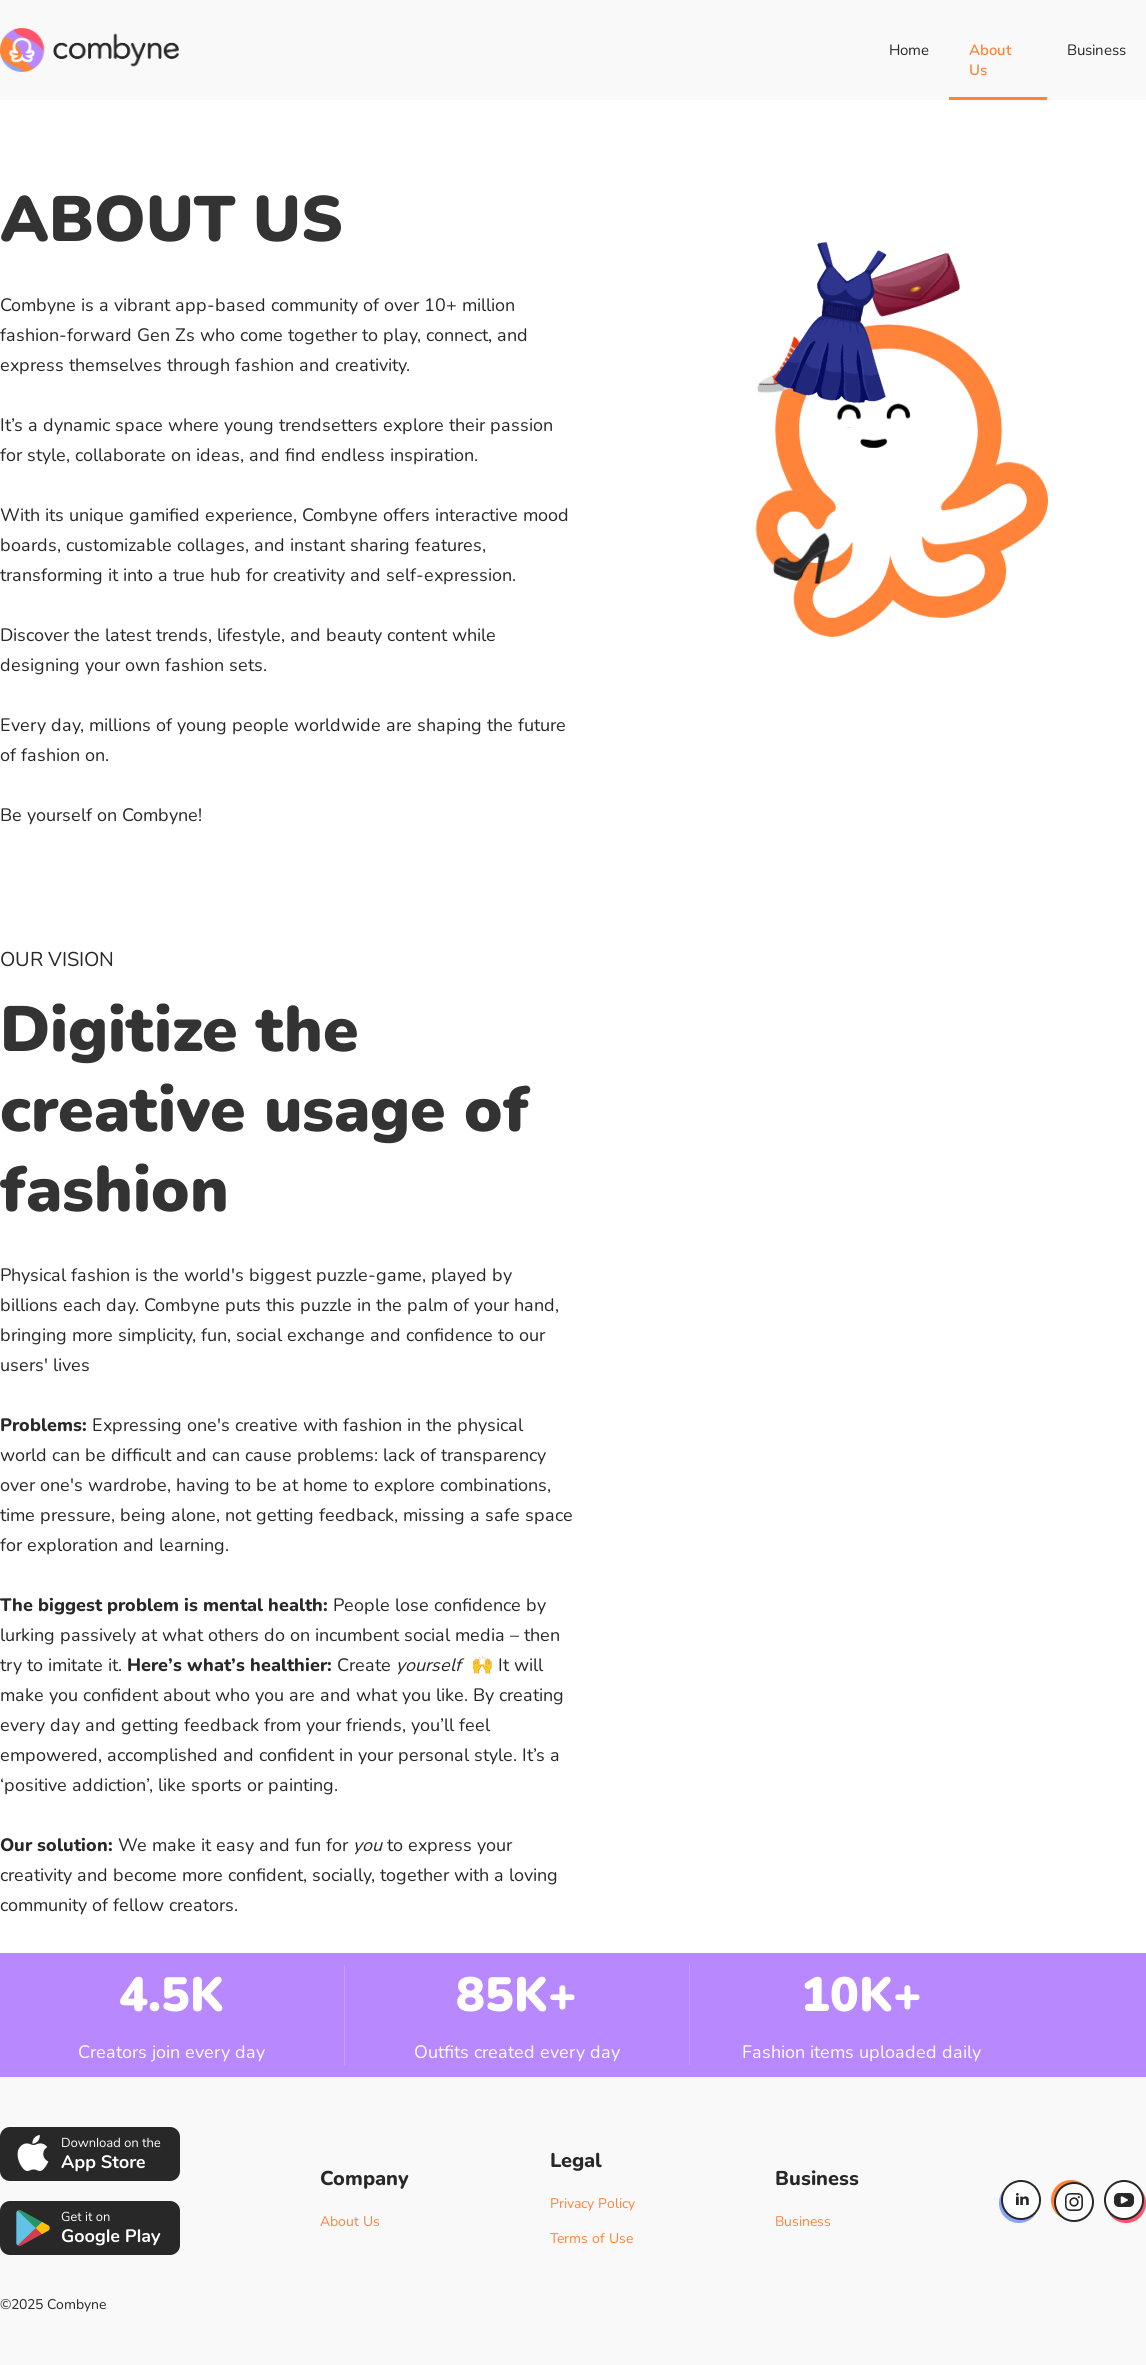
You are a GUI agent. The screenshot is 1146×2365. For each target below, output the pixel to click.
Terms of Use (591, 2238)
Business (1096, 50)
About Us (990, 60)
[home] (89, 50)
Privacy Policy (592, 2203)
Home (909, 50)
